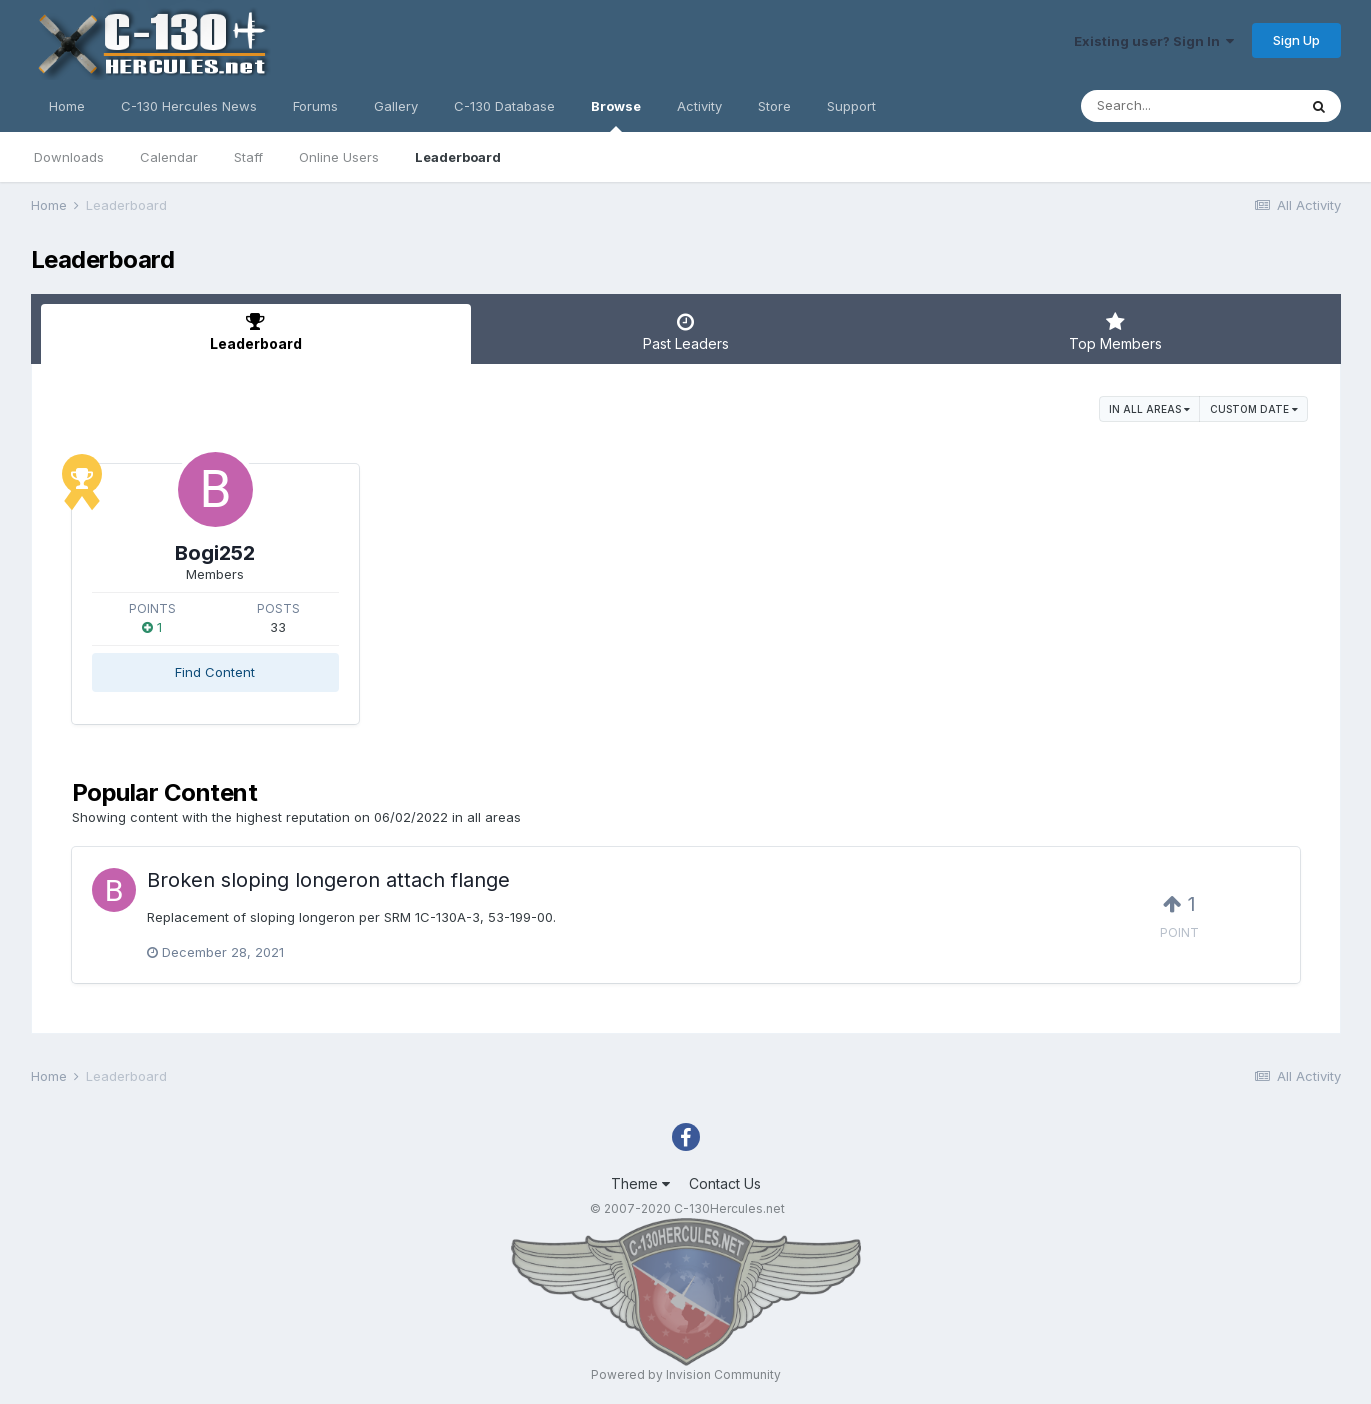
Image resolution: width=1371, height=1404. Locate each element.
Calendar (169, 157)
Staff (248, 157)
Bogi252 (215, 553)
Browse (616, 115)
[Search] (1189, 106)
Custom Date (1254, 409)
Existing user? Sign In (1154, 41)
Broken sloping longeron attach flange (328, 880)
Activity (699, 106)
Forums (315, 106)
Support (851, 106)
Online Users (339, 157)
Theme (640, 1183)
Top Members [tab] (1116, 332)
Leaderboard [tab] (256, 332)
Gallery (396, 106)
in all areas (1149, 409)
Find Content (215, 672)
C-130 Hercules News (189, 106)
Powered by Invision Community (686, 1374)
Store (774, 106)
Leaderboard (458, 157)
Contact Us (725, 1183)
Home (67, 106)
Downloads (69, 157)
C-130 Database (504, 106)
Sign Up (1296, 40)
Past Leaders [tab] (686, 332)
